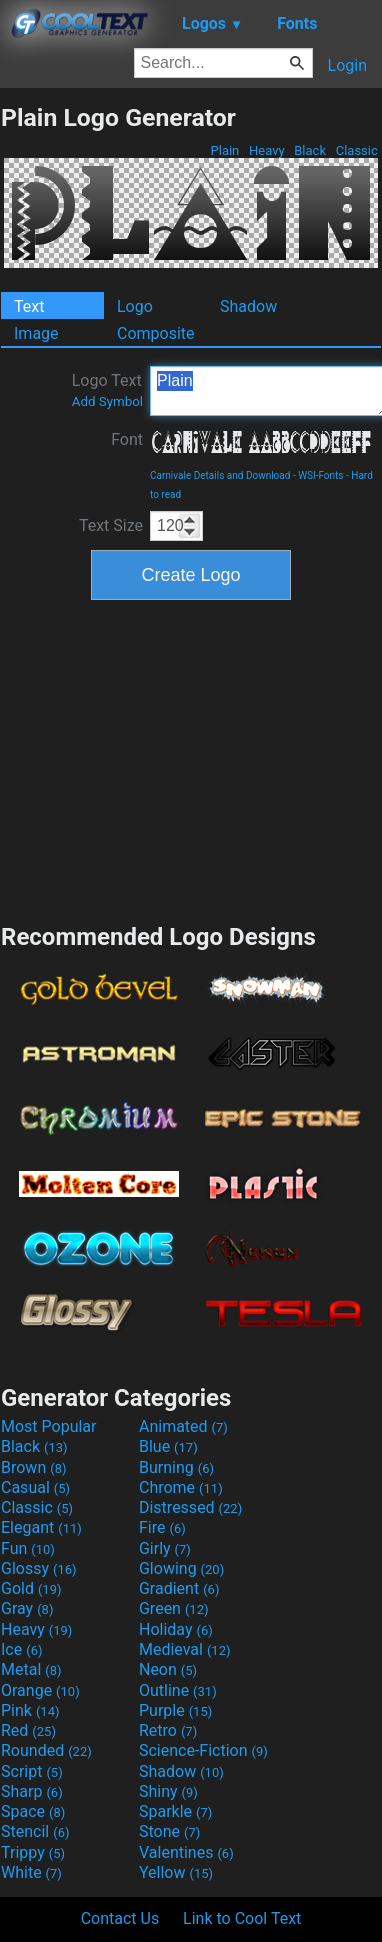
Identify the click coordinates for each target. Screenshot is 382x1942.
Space (33, 1811)
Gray (27, 1608)
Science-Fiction (203, 1750)
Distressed (190, 1507)
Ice (21, 1649)
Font (127, 439)
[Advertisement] (191, 759)
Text (29, 306)
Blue (168, 1446)
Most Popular (49, 1426)
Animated (183, 1426)
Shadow (248, 306)
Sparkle (175, 1811)
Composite (156, 333)
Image (36, 333)
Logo (135, 306)
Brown (33, 1467)
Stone (169, 1831)
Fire (162, 1527)
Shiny (168, 1791)
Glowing (181, 1568)
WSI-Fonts (320, 475)
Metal (31, 1669)
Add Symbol (107, 401)
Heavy (267, 150)
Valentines (186, 1852)
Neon (168, 1669)
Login (347, 65)
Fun (28, 1548)
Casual (35, 1487)
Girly (165, 1548)
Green (174, 1608)
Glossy (39, 1568)
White (31, 1872)
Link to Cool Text (242, 1918)
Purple (175, 1710)
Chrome (181, 1487)
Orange (40, 1690)
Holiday (176, 1629)
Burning (176, 1467)
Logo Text (107, 390)
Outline (178, 1690)
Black (310, 150)
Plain (224, 150)
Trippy (33, 1852)
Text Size (111, 525)
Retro (168, 1730)
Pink (30, 1710)
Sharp (32, 1791)
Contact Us (120, 1918)
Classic (356, 150)
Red (28, 1730)
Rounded (46, 1750)
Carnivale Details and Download (220, 475)
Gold (31, 1588)
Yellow (176, 1872)
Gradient (179, 1588)
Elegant (41, 1527)
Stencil (35, 1831)
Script (32, 1771)
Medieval (185, 1649)
